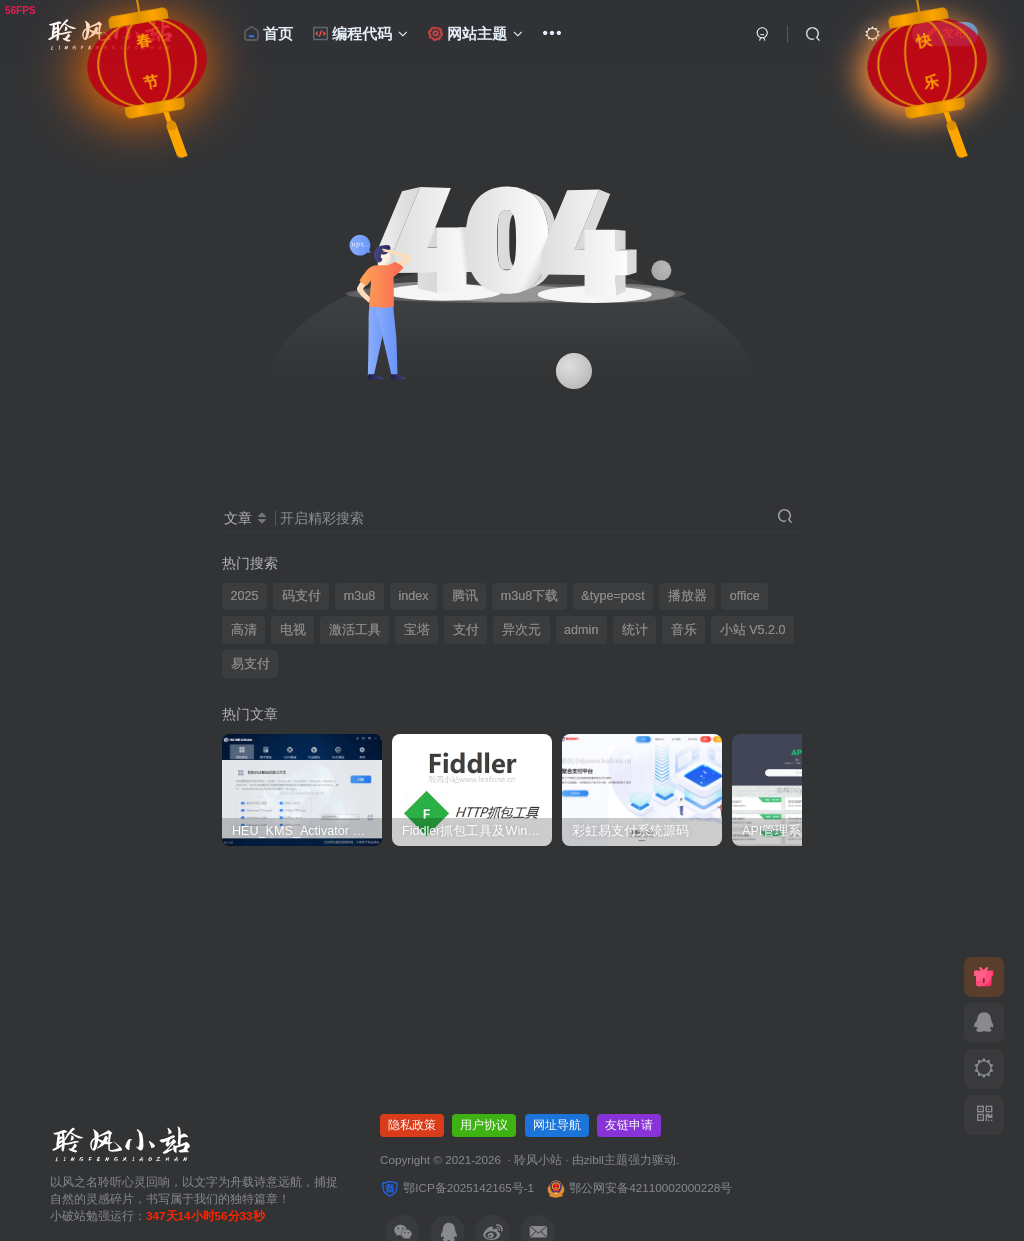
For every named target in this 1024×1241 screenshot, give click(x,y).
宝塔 (417, 630)
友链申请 (629, 1125)
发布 (945, 33)
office (745, 596)
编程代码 (360, 33)
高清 (244, 630)
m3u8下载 (530, 596)
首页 (268, 33)
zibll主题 (606, 1159)
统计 (635, 630)
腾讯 (465, 596)
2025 (245, 596)
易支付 (250, 664)
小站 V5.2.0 (753, 630)
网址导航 (557, 1125)
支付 (466, 630)
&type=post (612, 596)
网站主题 (476, 33)
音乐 (684, 630)
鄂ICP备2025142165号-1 (457, 1187)
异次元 (521, 630)
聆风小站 (538, 1159)
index (413, 596)
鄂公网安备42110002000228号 (639, 1187)
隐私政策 (412, 1125)
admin (581, 630)
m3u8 (360, 596)
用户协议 (484, 1125)
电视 (293, 630)
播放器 (687, 596)
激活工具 (355, 630)
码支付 (301, 596)
